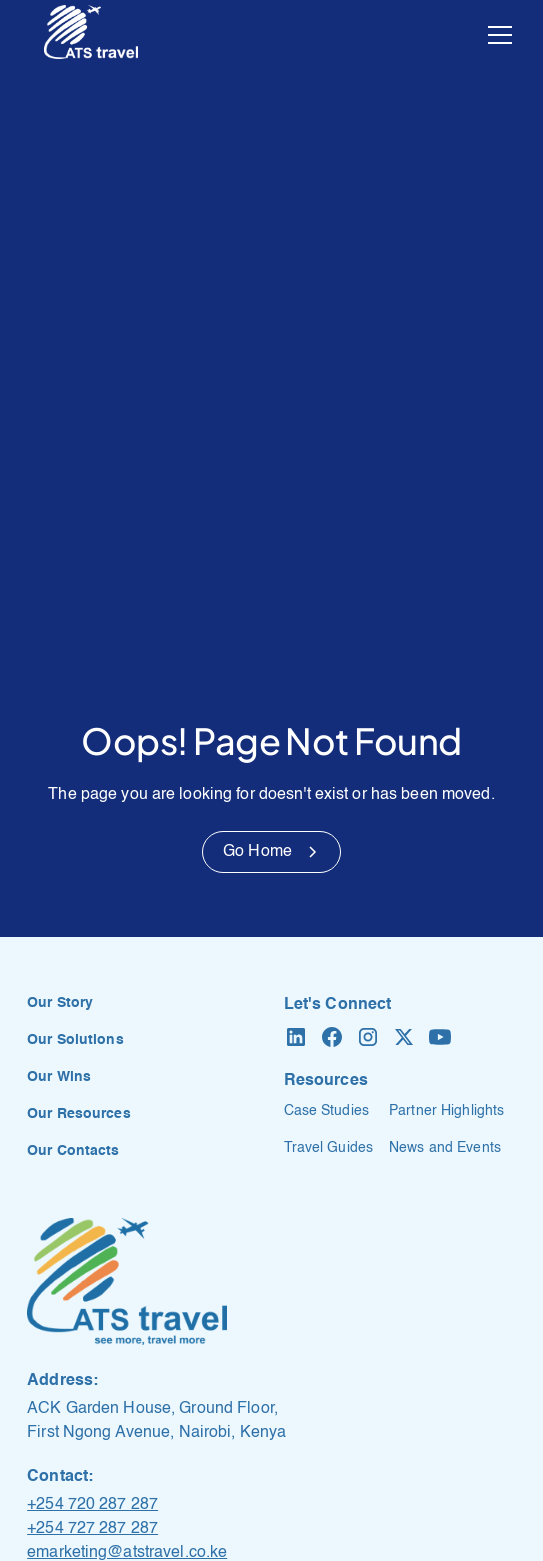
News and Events (445, 1148)
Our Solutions (75, 1040)
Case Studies (326, 1111)
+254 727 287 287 (92, 1529)
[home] (91, 35)
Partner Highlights (446, 1111)
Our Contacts (73, 1151)
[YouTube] (440, 1037)
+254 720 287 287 (92, 1505)
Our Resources (79, 1114)
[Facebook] (332, 1037)
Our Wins (59, 1077)
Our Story (60, 1003)
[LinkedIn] (296, 1037)
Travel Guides (329, 1148)
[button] (496, 35)
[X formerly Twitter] (404, 1037)
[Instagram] (368, 1037)
